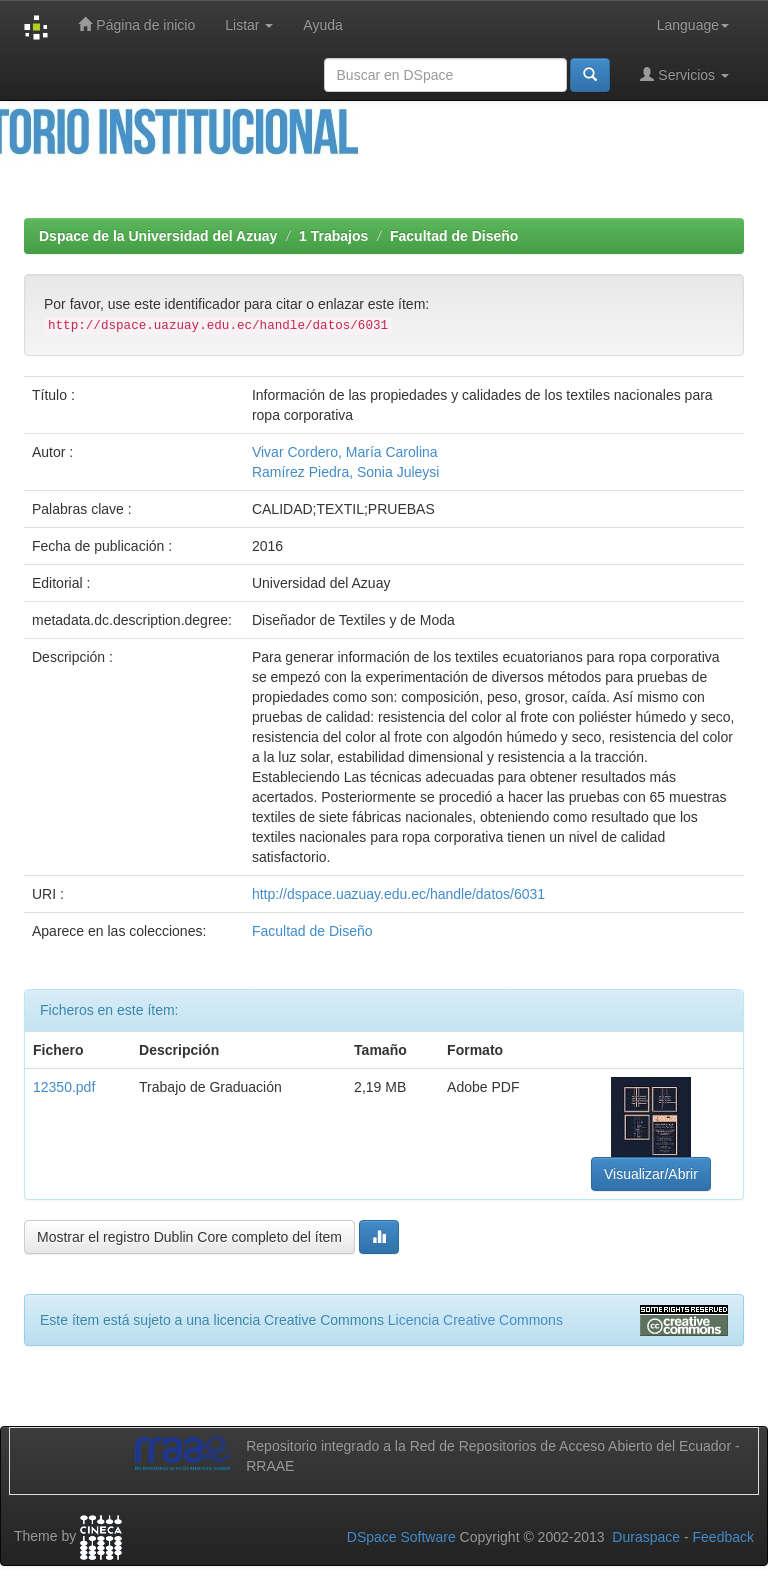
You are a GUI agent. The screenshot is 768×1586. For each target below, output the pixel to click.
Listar (249, 25)
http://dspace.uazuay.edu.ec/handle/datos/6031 (398, 894)
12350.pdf (64, 1087)
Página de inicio (136, 24)
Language (693, 25)
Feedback (723, 1537)
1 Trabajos (333, 236)
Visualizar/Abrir (651, 1174)
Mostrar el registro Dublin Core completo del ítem (189, 1237)
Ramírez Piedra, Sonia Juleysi (346, 472)
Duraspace (646, 1537)
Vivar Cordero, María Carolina (345, 452)
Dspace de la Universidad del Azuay (158, 236)
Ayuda (322, 25)
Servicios (684, 74)
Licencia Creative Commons (475, 1320)
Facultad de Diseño (454, 236)
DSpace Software (401, 1537)
